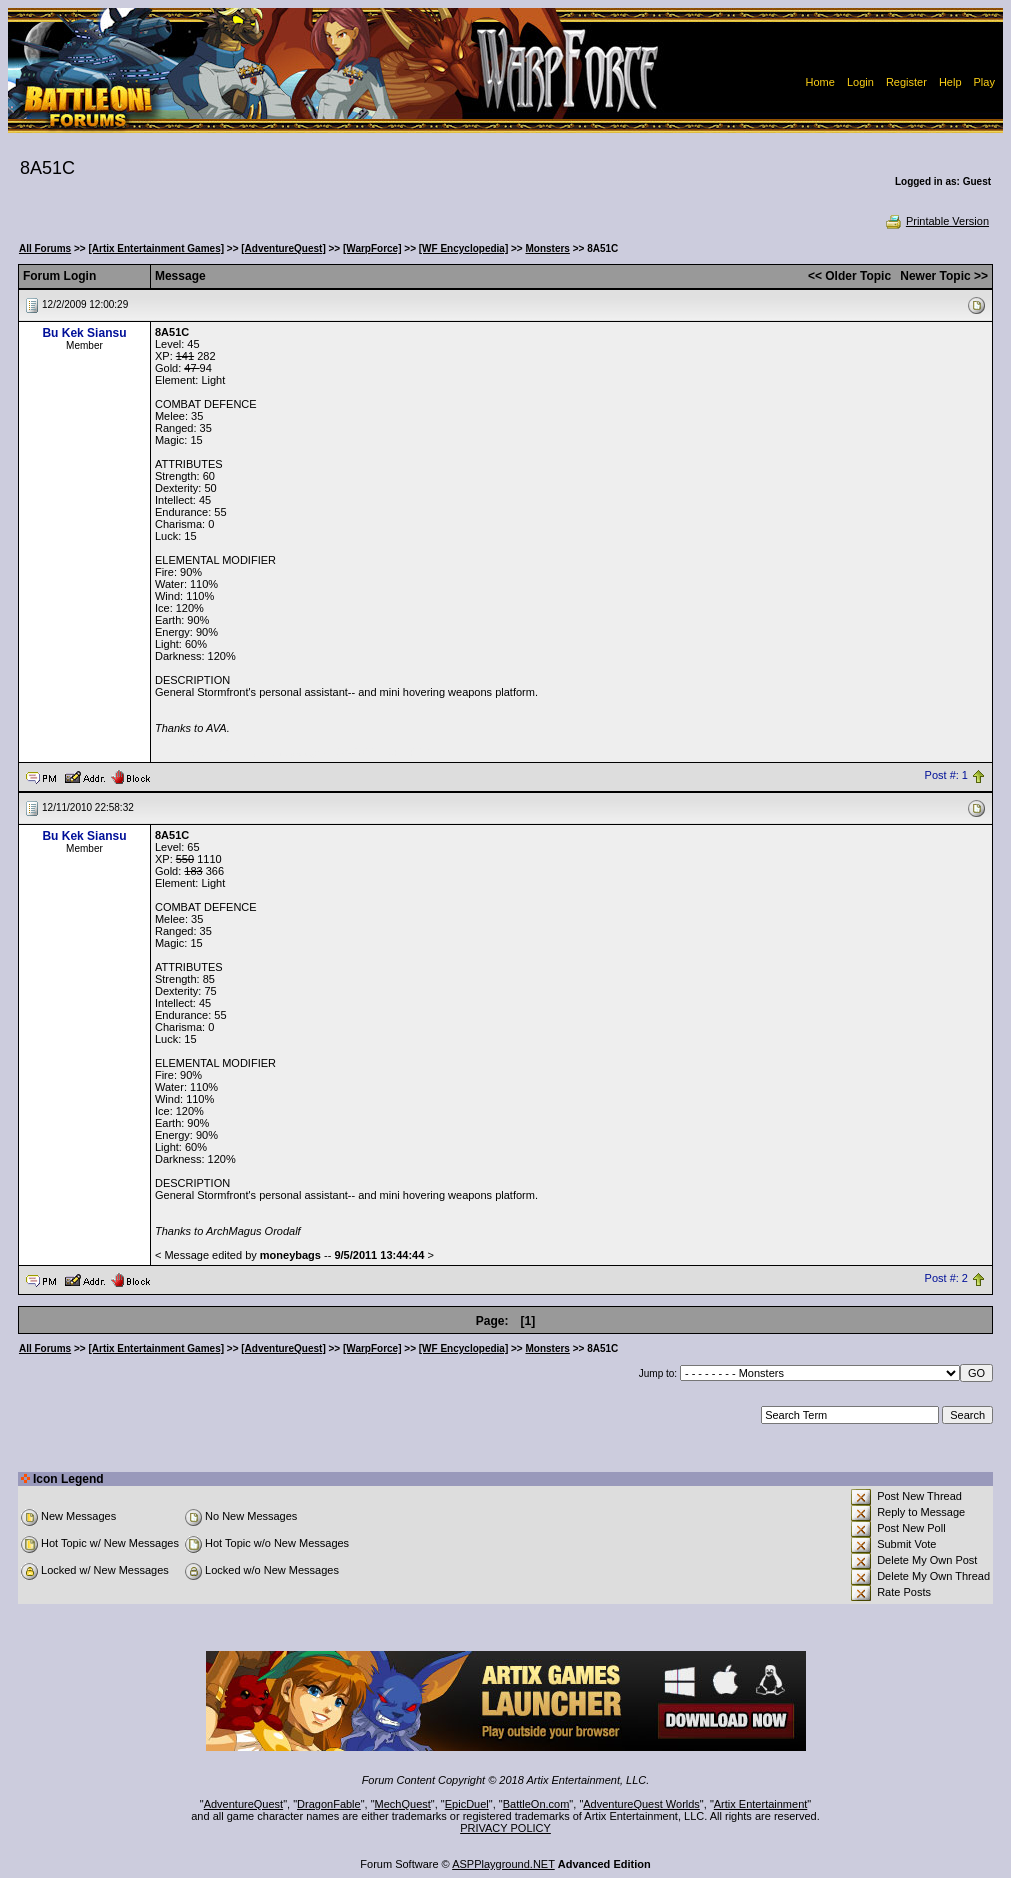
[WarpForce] (372, 248)
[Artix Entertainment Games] (156, 248)
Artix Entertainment (761, 1804)
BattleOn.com (536, 1804)
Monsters (547, 248)
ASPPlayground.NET (503, 1864)
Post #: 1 (946, 776)
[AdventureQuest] (283, 248)
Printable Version (936, 221)
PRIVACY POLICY (505, 1828)
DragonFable (329, 1804)
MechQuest (403, 1804)
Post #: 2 (946, 1279)
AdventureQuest (244, 1804)
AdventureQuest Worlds (641, 1804)
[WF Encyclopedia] (463, 248)
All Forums (45, 248)
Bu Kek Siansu (84, 333)
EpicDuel (467, 1804)
